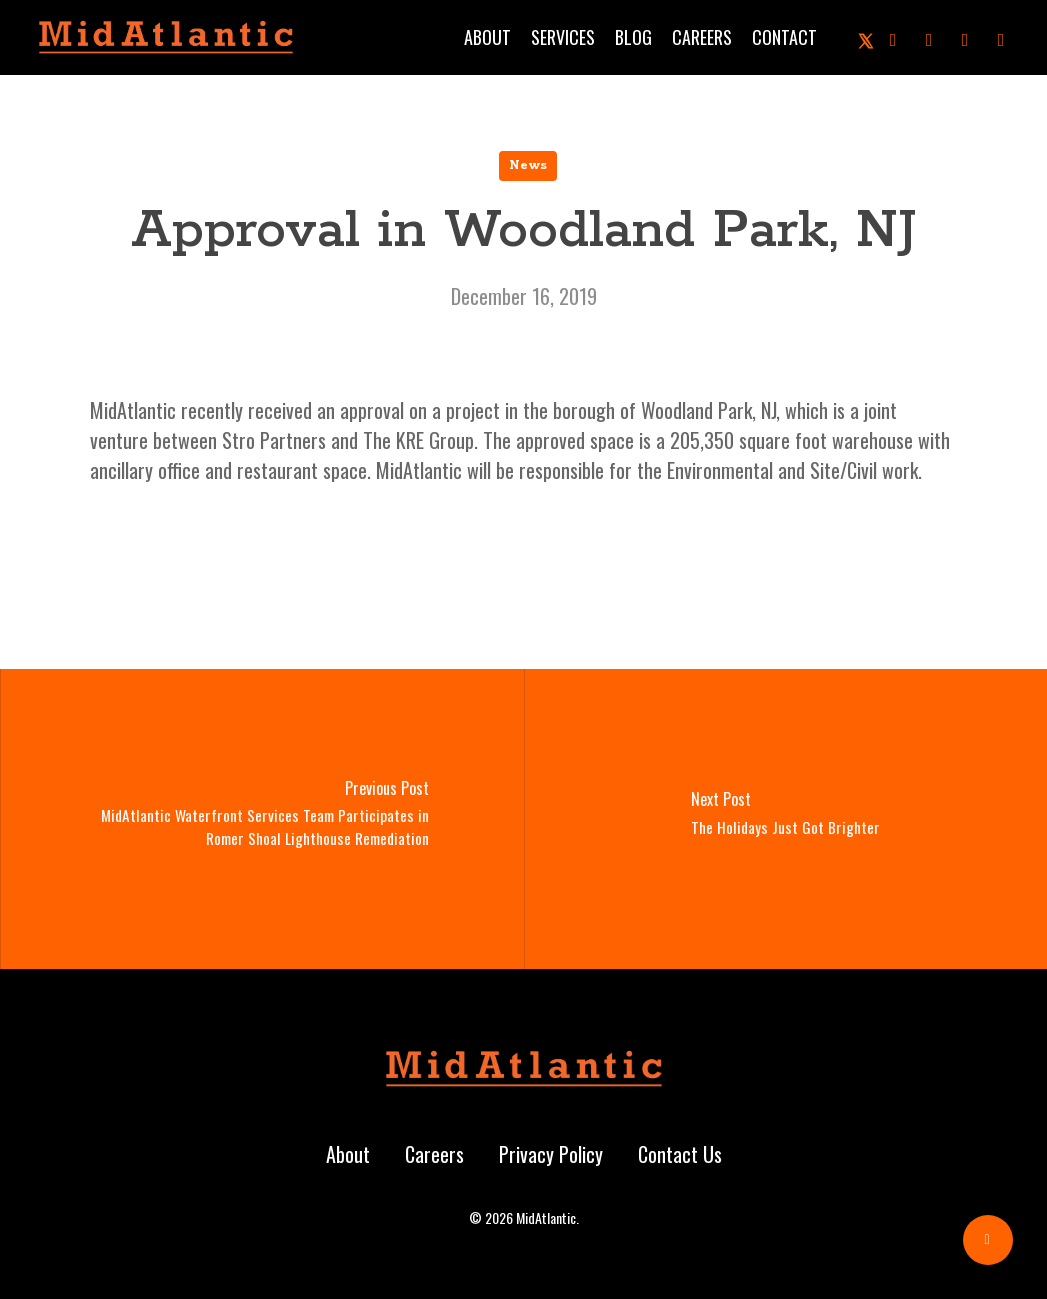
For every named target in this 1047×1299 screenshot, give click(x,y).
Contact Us (680, 1154)
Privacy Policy (551, 1154)
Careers (434, 1154)
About (348, 1154)
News (528, 165)
